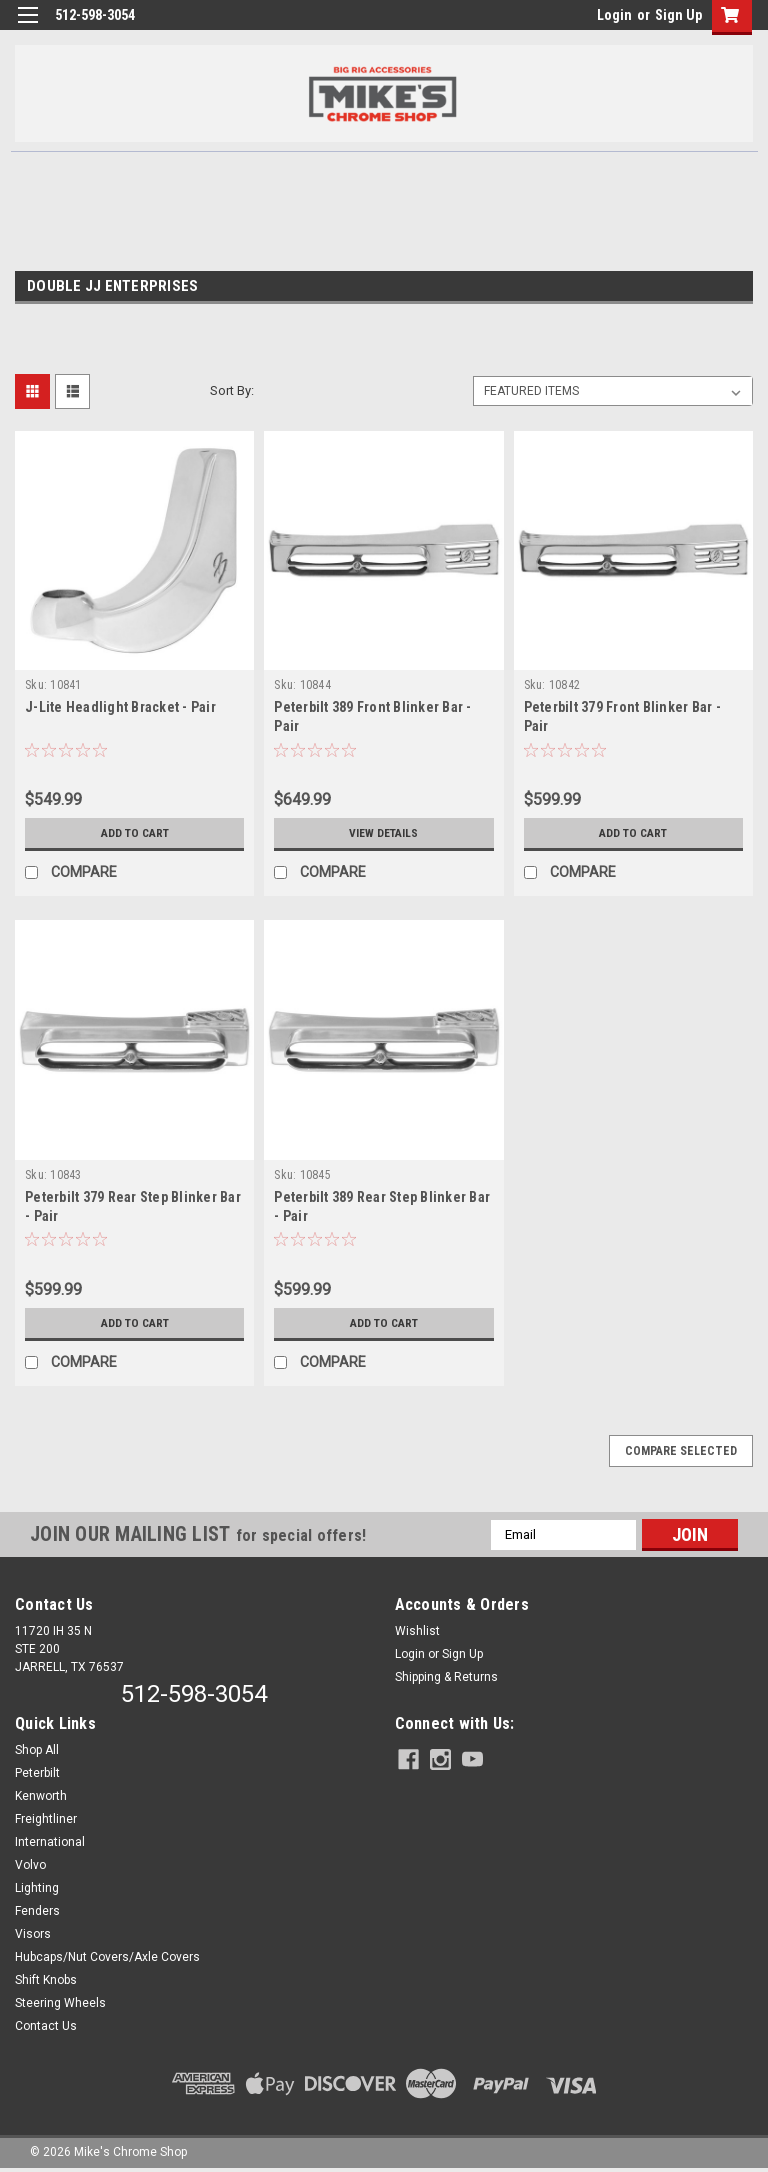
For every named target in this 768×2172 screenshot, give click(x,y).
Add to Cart (134, 833)
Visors (33, 1934)
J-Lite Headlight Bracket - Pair (120, 707)
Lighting (37, 1888)
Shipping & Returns (446, 1677)
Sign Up (678, 15)
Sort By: (232, 390)
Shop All (37, 1750)
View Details (384, 833)
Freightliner (46, 1819)
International (50, 1842)
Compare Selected (681, 1451)
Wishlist (417, 1631)
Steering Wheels (60, 2003)
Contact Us (46, 2026)
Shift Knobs (46, 1980)
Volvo (30, 1865)
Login (614, 15)
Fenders (37, 1911)
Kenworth (41, 1796)
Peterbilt (37, 1773)
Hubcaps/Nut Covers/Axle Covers (107, 1957)
